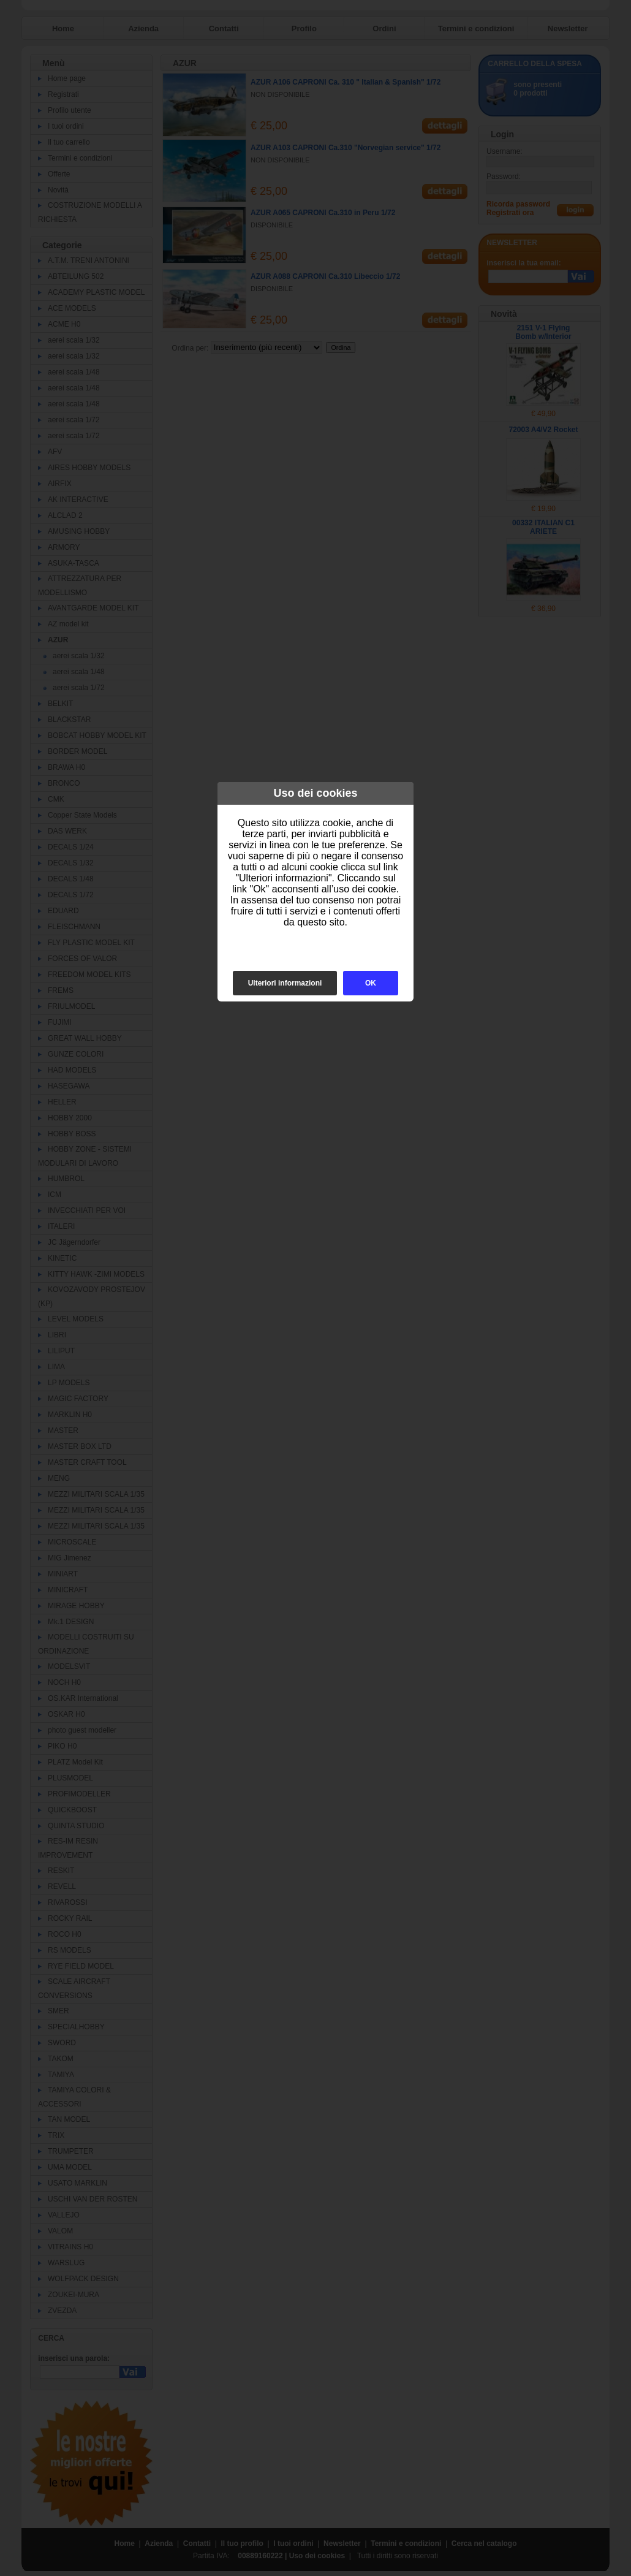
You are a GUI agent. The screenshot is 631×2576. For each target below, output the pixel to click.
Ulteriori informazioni (285, 983)
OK (370, 983)
